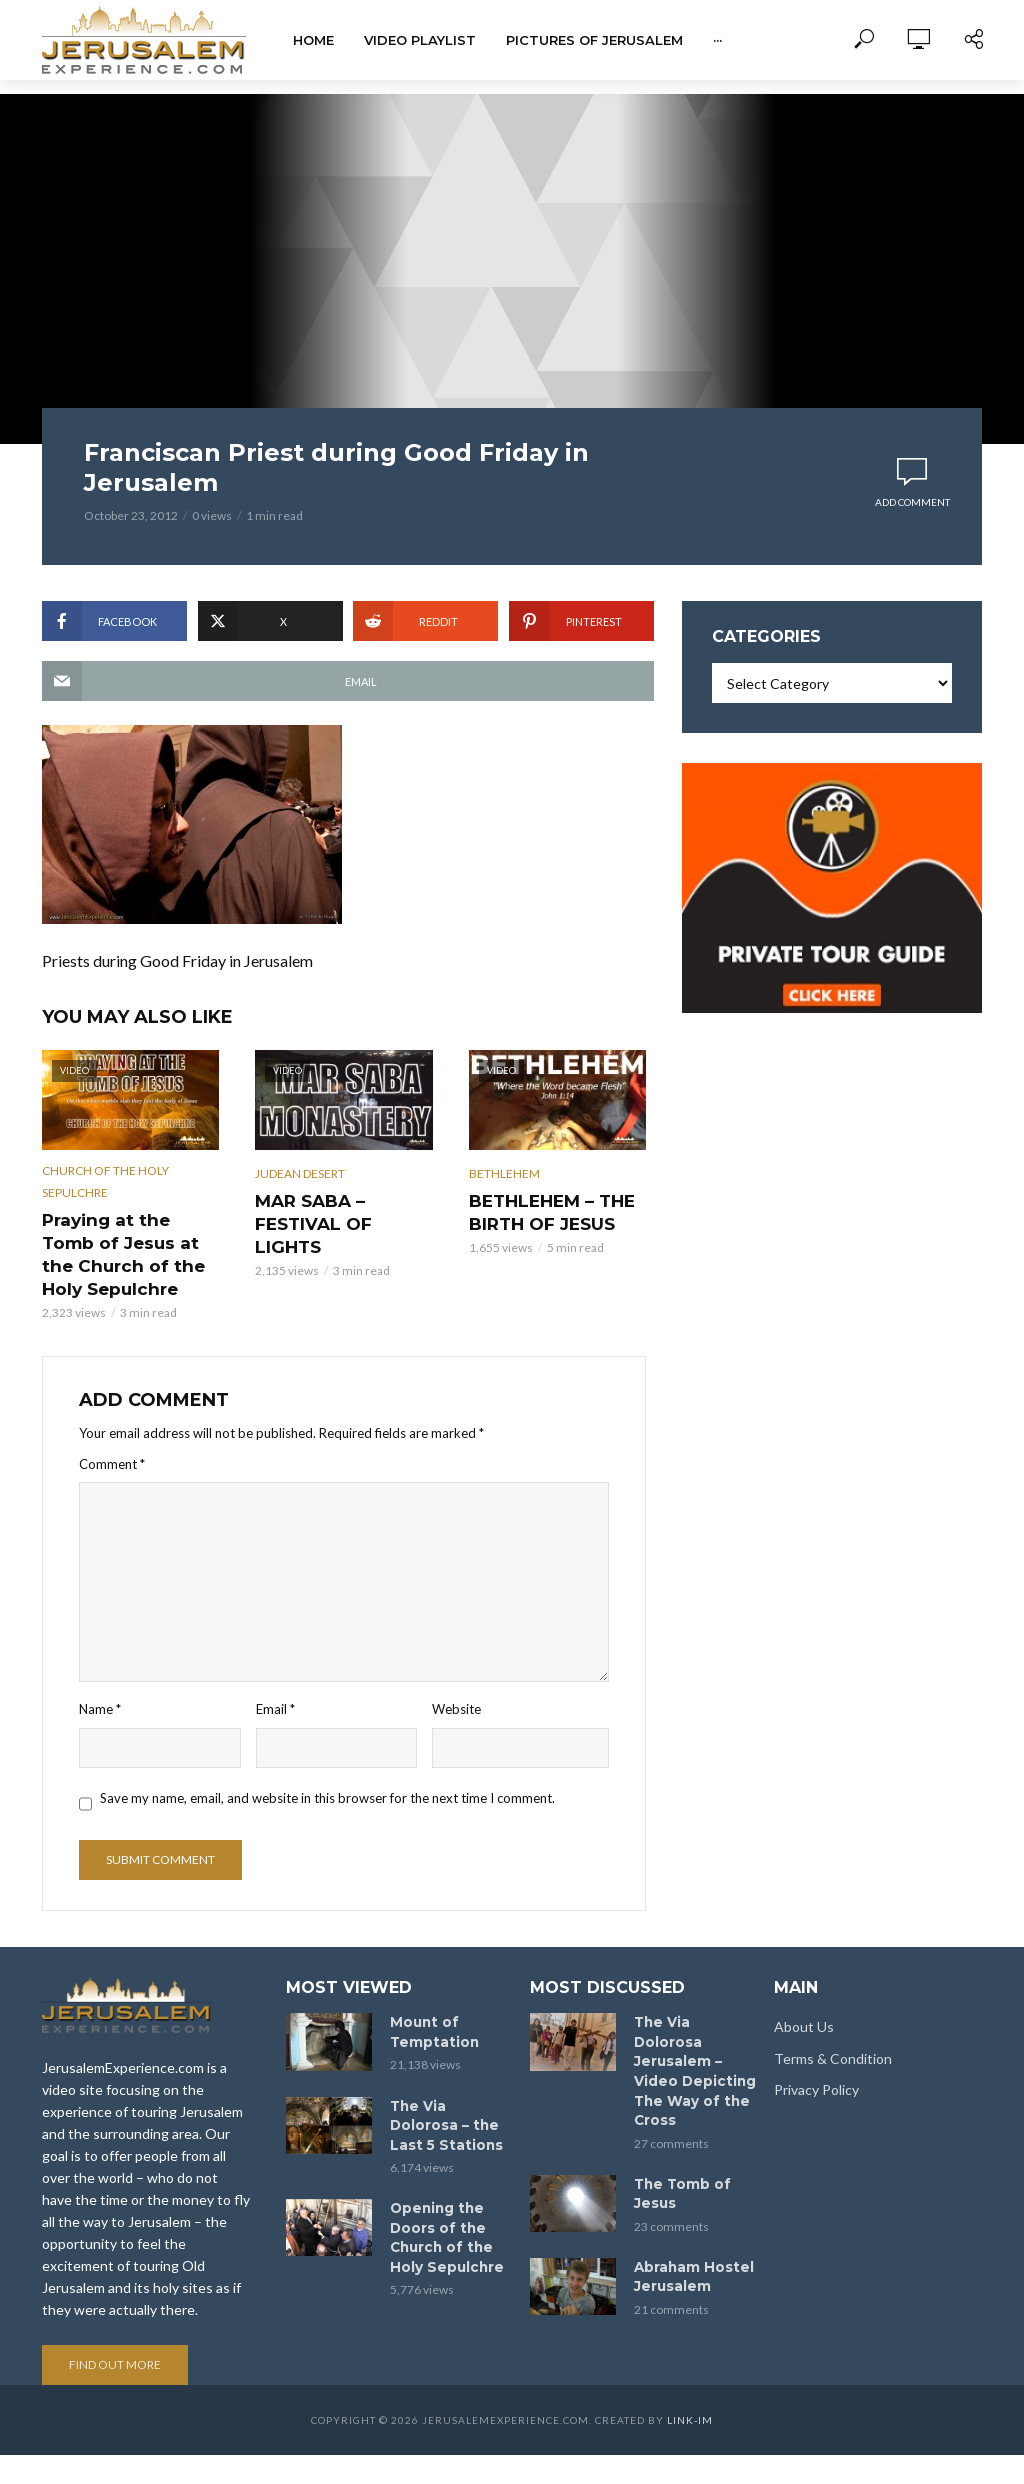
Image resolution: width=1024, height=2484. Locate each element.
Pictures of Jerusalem (594, 40)
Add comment (912, 502)
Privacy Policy (816, 2061)
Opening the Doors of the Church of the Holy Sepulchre (442, 2199)
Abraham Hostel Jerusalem (688, 2217)
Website (456, 1677)
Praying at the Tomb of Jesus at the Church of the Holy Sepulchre (130, 1238)
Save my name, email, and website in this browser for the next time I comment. (327, 1765)
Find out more (115, 2337)
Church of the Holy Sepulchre (105, 1181)
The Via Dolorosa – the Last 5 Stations (448, 2092)
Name (100, 1677)
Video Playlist (420, 40)
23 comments (671, 2168)
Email (275, 1677)
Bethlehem (504, 1173)
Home (313, 40)
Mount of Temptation (430, 2003)
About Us (804, 1999)
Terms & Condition (833, 2030)
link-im (690, 2393)
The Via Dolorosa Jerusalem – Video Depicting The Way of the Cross (692, 2030)
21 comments (671, 2248)
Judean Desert (300, 1173)
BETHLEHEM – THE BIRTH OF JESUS (538, 1209)
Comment (112, 1432)
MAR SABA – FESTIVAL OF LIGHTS (339, 1209)
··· (717, 40)
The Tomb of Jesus (677, 2137)
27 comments (671, 2088)
